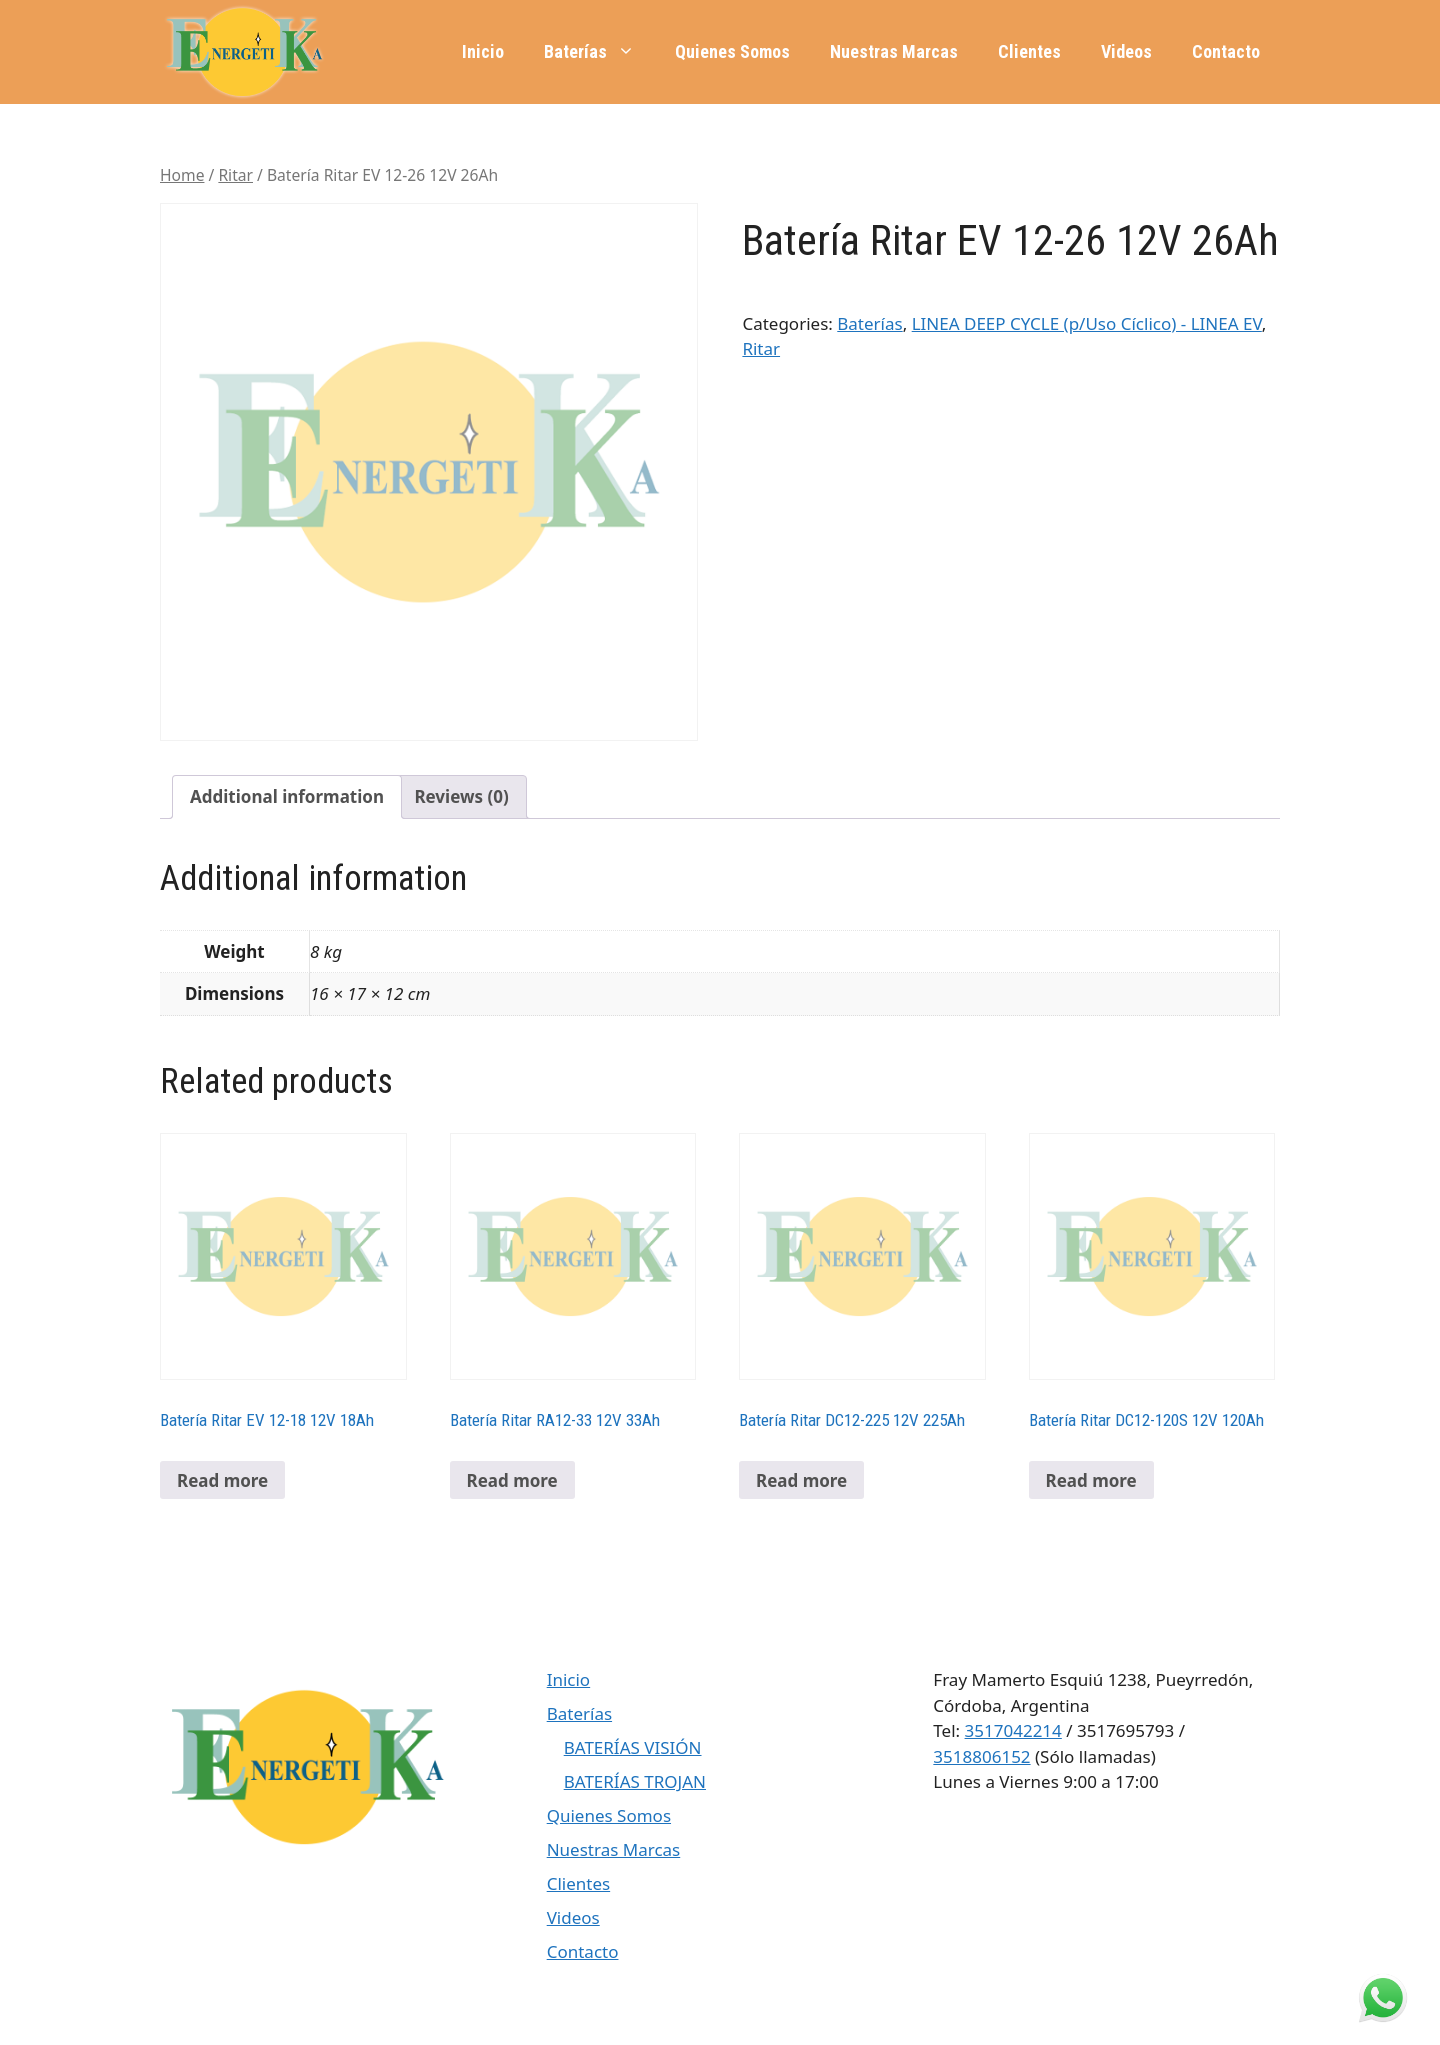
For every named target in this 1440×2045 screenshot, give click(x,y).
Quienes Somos (732, 51)
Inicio (483, 51)
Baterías (599, 52)
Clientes (1029, 51)
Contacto (1226, 51)
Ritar (235, 175)
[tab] (287, 797)
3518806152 (981, 1756)
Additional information (287, 796)
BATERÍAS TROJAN (635, 1781)
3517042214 (1013, 1730)
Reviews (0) (461, 796)
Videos (1126, 51)
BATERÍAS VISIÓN (633, 1747)
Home (182, 175)
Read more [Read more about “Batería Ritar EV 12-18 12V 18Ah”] (222, 1480)
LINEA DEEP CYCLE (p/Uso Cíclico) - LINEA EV (1087, 323)
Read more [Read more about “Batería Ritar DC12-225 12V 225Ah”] (801, 1480)
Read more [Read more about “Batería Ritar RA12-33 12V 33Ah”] (512, 1480)
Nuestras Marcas (894, 51)
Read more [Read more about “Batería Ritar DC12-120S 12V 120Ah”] (1091, 1480)
